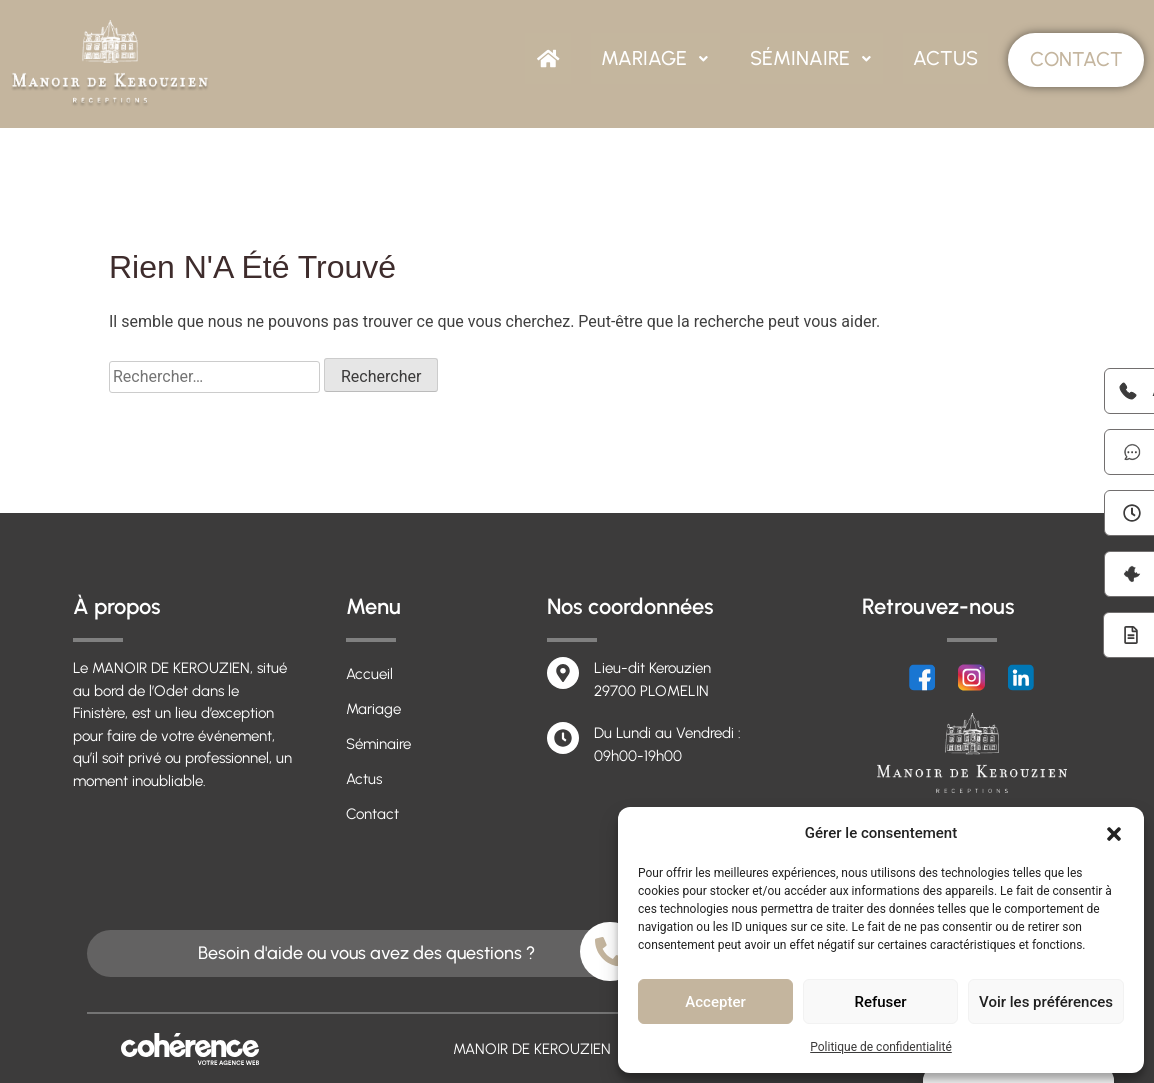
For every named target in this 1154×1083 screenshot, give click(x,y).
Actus (945, 59)
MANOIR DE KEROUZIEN (529, 1049)
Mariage (659, 59)
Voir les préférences (1046, 1002)
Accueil (369, 674)
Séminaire (813, 59)
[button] (1114, 833)
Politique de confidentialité (881, 1047)
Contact (1075, 60)
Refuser (880, 1002)
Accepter (715, 1002)
